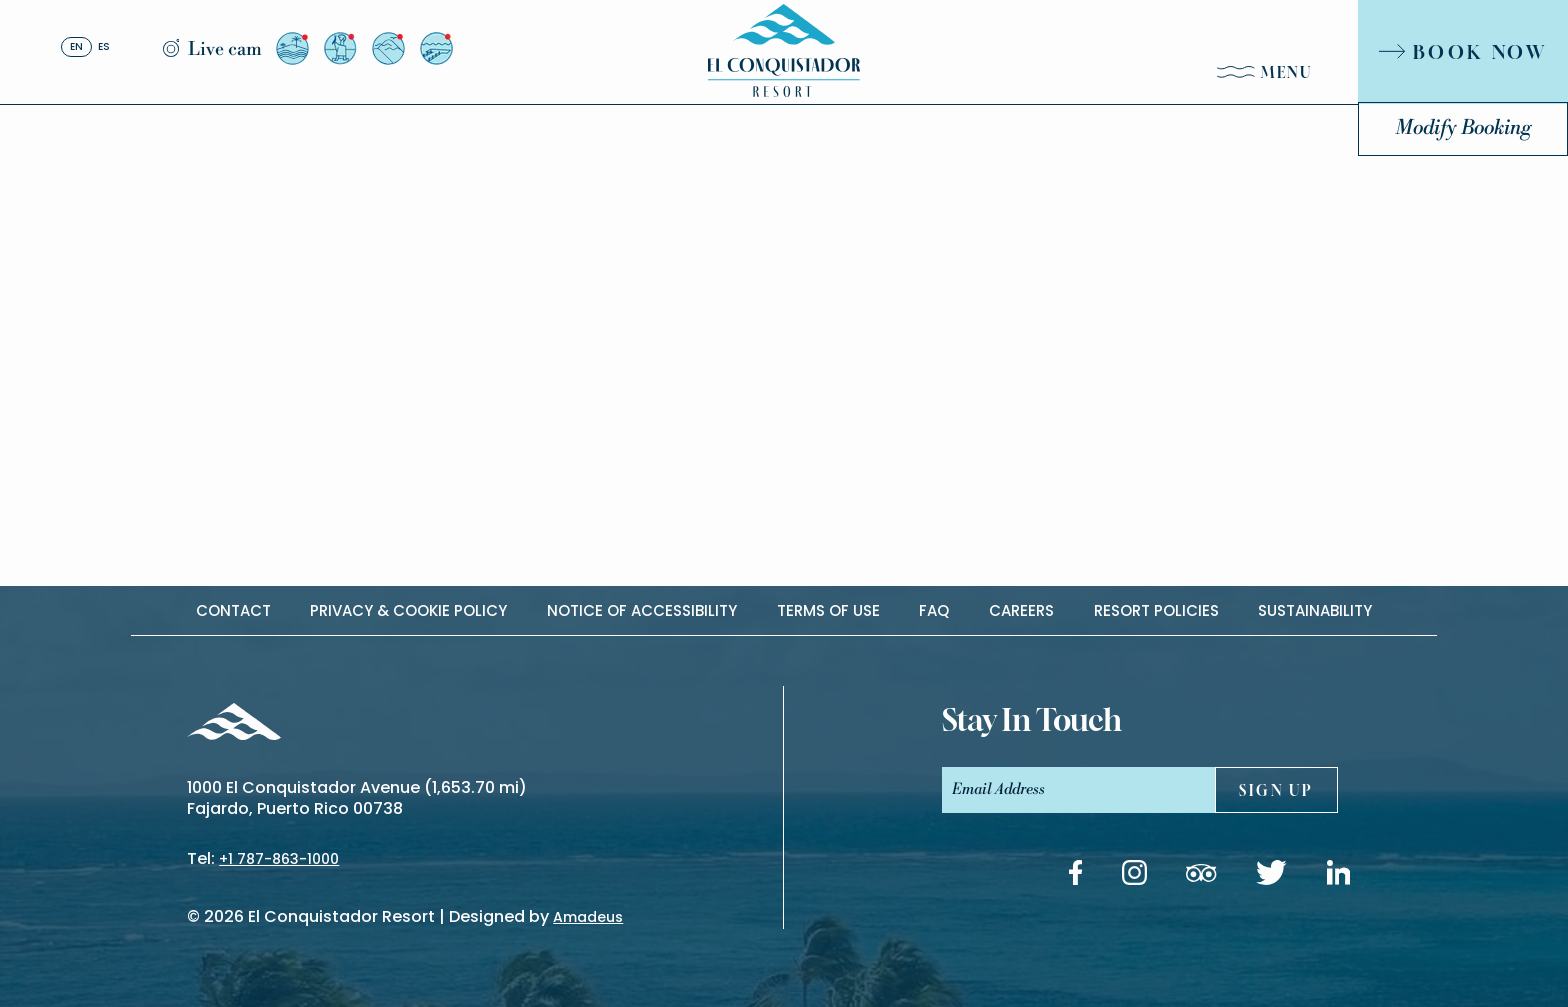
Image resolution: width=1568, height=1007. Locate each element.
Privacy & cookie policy (408, 610)
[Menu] (1265, 76)
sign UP (1276, 790)
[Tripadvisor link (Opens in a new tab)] (1201, 876)
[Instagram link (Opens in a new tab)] (1134, 876)
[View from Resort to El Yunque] (388, 48)
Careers (1021, 610)
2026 (224, 916)
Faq (934, 610)
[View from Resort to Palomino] (292, 48)
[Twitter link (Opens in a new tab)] (1271, 876)
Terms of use (828, 610)
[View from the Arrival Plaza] (340, 48)
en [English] (76, 47)
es (104, 47)
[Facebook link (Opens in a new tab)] (1075, 876)
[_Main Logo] (784, 50)
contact (233, 610)
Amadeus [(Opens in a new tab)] (588, 917)
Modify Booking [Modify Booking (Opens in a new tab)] (1463, 128)
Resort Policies (1156, 610)
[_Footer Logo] (233, 724)
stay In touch (1032, 720)
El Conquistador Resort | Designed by (435, 916)
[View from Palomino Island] (436, 48)
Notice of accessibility (642, 610)
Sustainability (1315, 610)
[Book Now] (1463, 52)
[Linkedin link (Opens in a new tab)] (1339, 876)
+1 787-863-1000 (279, 859)
